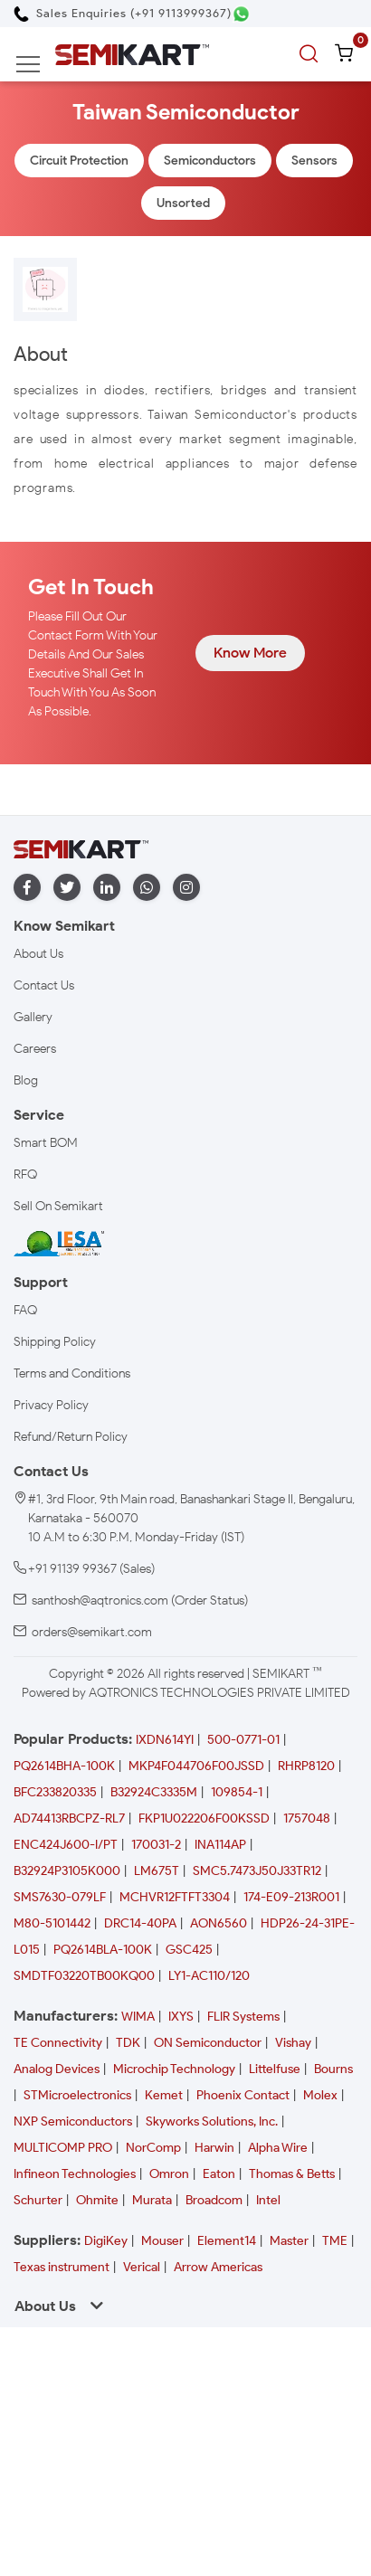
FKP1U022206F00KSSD (204, 1818)
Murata (152, 2200)
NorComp (153, 2147)
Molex (320, 2095)
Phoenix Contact (243, 2095)
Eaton (219, 2174)
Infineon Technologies (75, 2174)
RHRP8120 (306, 1766)
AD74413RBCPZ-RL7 (69, 1818)
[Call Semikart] (123, 13)
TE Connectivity (58, 2042)
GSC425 (189, 1949)
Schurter (38, 2200)
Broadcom (214, 2200)
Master (289, 2241)
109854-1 (236, 1792)
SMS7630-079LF (60, 1897)
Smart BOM (46, 1143)
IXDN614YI (165, 1739)
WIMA (138, 2016)
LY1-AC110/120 (209, 1976)
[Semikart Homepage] (132, 53)
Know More (250, 652)
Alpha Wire (278, 2147)
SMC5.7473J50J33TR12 (257, 1871)
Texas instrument (61, 2267)
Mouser (162, 2241)
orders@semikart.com (92, 1632)
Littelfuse (274, 2069)
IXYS (181, 2016)
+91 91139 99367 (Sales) (91, 1569)
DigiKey (106, 2241)
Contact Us (44, 985)
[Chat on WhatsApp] (241, 14)
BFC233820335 (55, 1792)
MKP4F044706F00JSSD (196, 1766)
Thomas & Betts (292, 2174)
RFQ (25, 1174)
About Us (38, 953)
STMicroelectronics (77, 2095)
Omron (169, 2174)
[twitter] (67, 887)
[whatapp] (146, 887)
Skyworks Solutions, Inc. (212, 2121)
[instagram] (186, 887)
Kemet (164, 2095)
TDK (128, 2042)
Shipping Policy (55, 1342)
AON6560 (218, 1923)
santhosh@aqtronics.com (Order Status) (140, 1600)
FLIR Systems (243, 2016)
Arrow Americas (218, 2267)
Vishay (293, 2042)
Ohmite (97, 2200)
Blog (26, 1080)
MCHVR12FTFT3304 (174, 1897)
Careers (35, 1048)
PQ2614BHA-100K (64, 1766)
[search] (311, 54)
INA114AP (220, 1844)
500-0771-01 (243, 1739)
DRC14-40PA (140, 1923)
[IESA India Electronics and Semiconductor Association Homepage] (59, 1243)
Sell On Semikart (58, 1206)
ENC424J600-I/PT (66, 1844)
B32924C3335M (153, 1792)
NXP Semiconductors (73, 2121)
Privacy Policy (51, 1405)
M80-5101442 (52, 1923)
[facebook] (27, 887)
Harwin (214, 2147)
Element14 (226, 2241)
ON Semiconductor (208, 2042)
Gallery (33, 1017)
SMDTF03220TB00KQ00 (84, 1976)
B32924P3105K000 (67, 1871)
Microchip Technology (174, 2069)
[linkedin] (106, 887)
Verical (141, 2267)
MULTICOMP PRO (63, 2147)
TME (334, 2241)
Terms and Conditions (72, 1373)
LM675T (156, 1871)
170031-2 (156, 1844)
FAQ (25, 1310)
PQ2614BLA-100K (102, 1949)
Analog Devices (57, 2069)
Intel (268, 2200)
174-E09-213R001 (291, 1897)
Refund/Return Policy (71, 1436)
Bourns (333, 2069)
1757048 (306, 1818)
